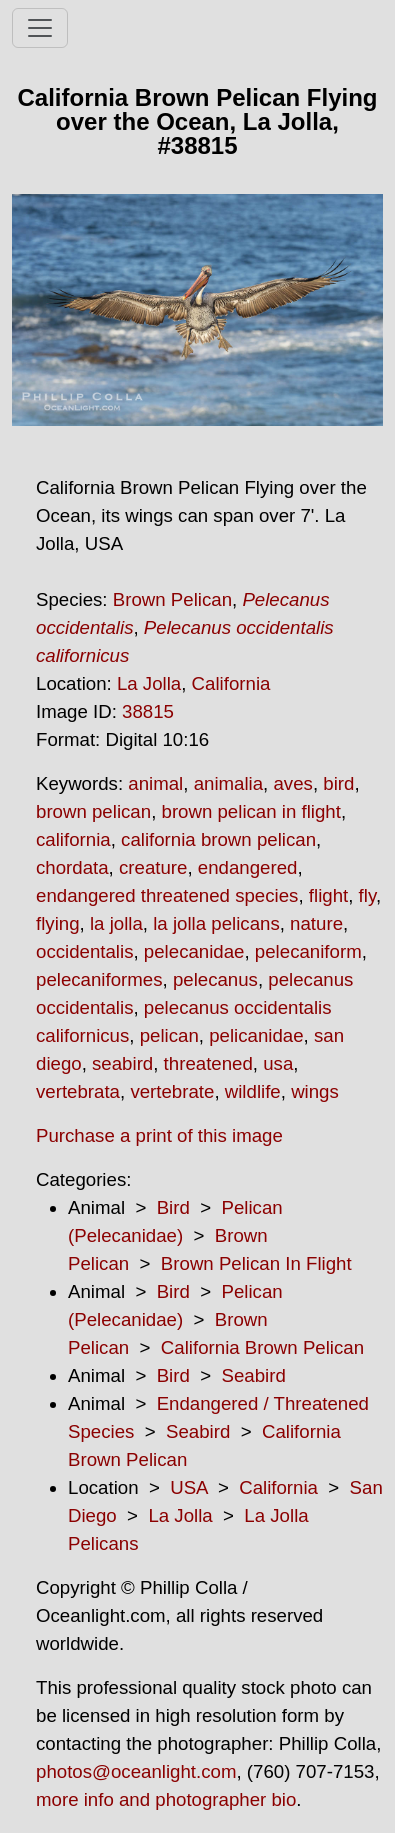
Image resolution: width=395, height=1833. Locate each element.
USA (188, 1487)
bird (338, 783)
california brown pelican (218, 839)
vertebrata (78, 1091)
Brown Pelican (172, 599)
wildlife (253, 1091)
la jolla (116, 923)
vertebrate (172, 1091)
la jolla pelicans (216, 923)
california (73, 839)
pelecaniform (308, 951)
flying (58, 923)
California (231, 683)
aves (292, 783)
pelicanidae (256, 1035)
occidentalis (84, 951)
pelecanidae (194, 951)
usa (278, 1063)
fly (367, 895)
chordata (72, 867)
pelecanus (215, 979)
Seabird (253, 1375)
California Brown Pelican (262, 1347)
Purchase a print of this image (159, 1135)
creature (153, 867)
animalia (228, 783)
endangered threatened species (167, 895)
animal (155, 783)
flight (328, 895)
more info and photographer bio (166, 1799)
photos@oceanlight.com (136, 1771)
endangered (248, 867)
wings (315, 1091)
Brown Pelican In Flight (256, 1263)
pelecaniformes (99, 979)
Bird (173, 1207)
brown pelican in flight (251, 811)
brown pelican (93, 811)
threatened (208, 1063)
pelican (169, 1035)
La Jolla (149, 683)
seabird (122, 1063)
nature (316, 923)
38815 (148, 711)
